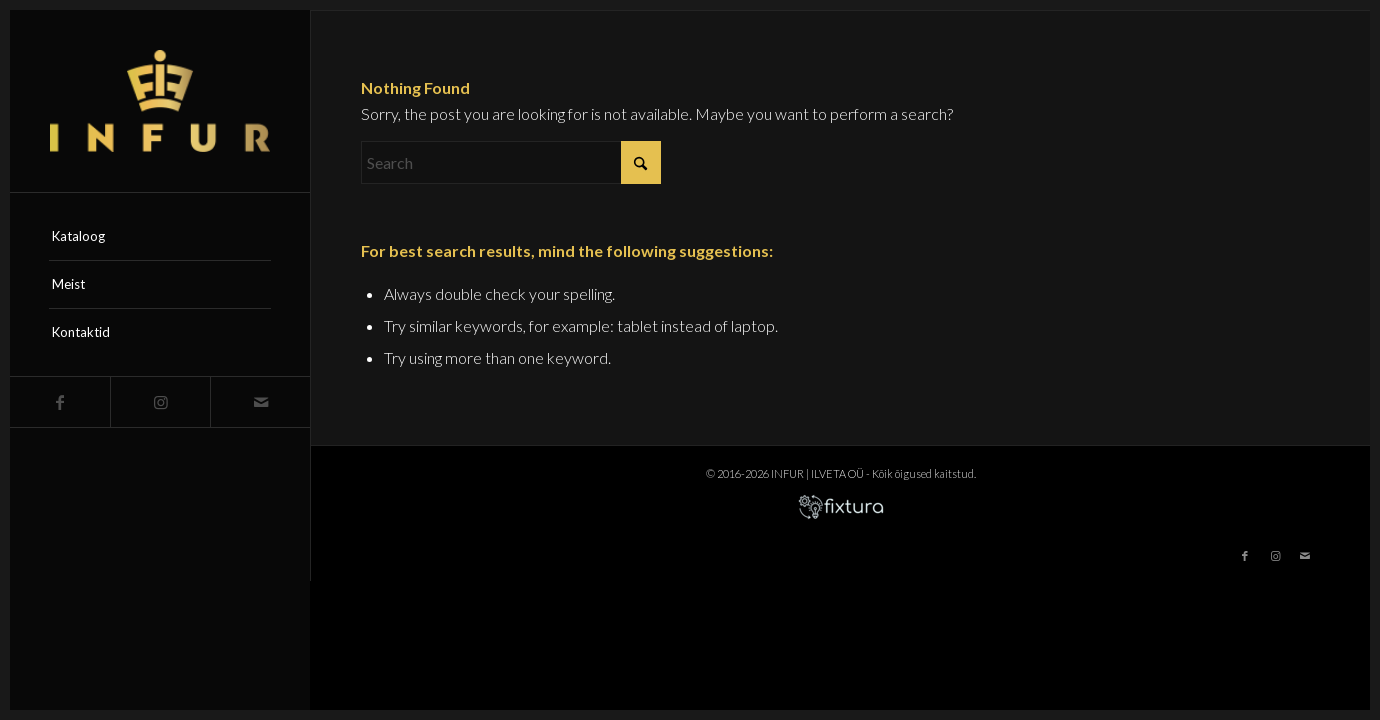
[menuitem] (160, 237)
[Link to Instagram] (160, 402)
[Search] (511, 162)
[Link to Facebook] (60, 402)
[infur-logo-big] (160, 101)
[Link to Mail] (260, 402)
